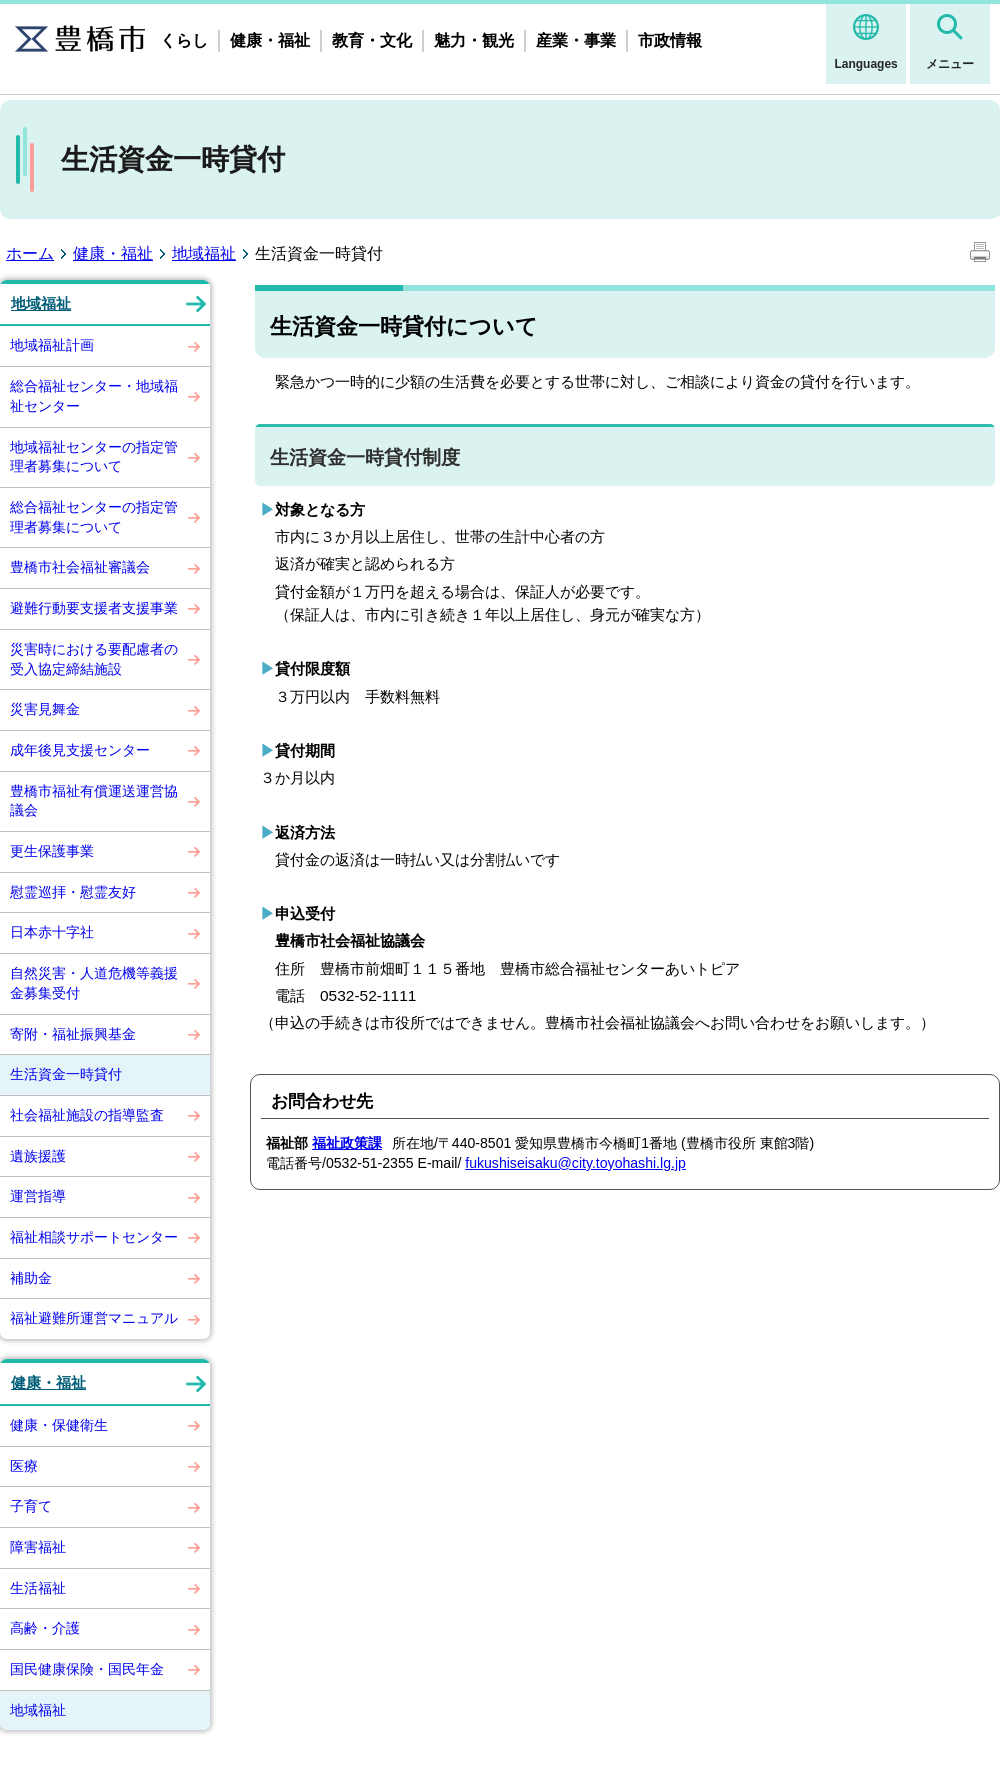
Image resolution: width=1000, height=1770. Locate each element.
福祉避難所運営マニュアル (94, 1318)
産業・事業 (576, 40)
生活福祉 (38, 1588)
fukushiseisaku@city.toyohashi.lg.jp (575, 1163)
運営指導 (38, 1196)
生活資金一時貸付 (66, 1074)
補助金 (31, 1278)
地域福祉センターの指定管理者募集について (94, 457)
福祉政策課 (347, 1143)
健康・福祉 (270, 40)
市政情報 (670, 40)
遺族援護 (38, 1156)
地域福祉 (204, 253)
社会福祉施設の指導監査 (87, 1115)
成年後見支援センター (80, 750)
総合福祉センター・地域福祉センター (94, 396)
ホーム (30, 253)
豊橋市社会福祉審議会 (80, 567)
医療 (24, 1466)
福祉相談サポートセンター (94, 1237)
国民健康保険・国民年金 (87, 1669)
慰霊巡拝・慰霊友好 (73, 892)
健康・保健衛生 (59, 1425)
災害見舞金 (45, 709)
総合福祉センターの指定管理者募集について (94, 517)
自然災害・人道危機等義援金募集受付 (94, 983)
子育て (31, 1506)
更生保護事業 (52, 851)
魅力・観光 (474, 40)
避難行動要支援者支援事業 (94, 608)
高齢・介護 (45, 1628)
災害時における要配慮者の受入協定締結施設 (94, 659)
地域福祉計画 (52, 345)
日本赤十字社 (52, 932)
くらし (184, 40)
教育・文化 (372, 40)
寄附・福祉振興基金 (73, 1034)
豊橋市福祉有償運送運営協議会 (94, 801)
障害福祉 (38, 1547)
